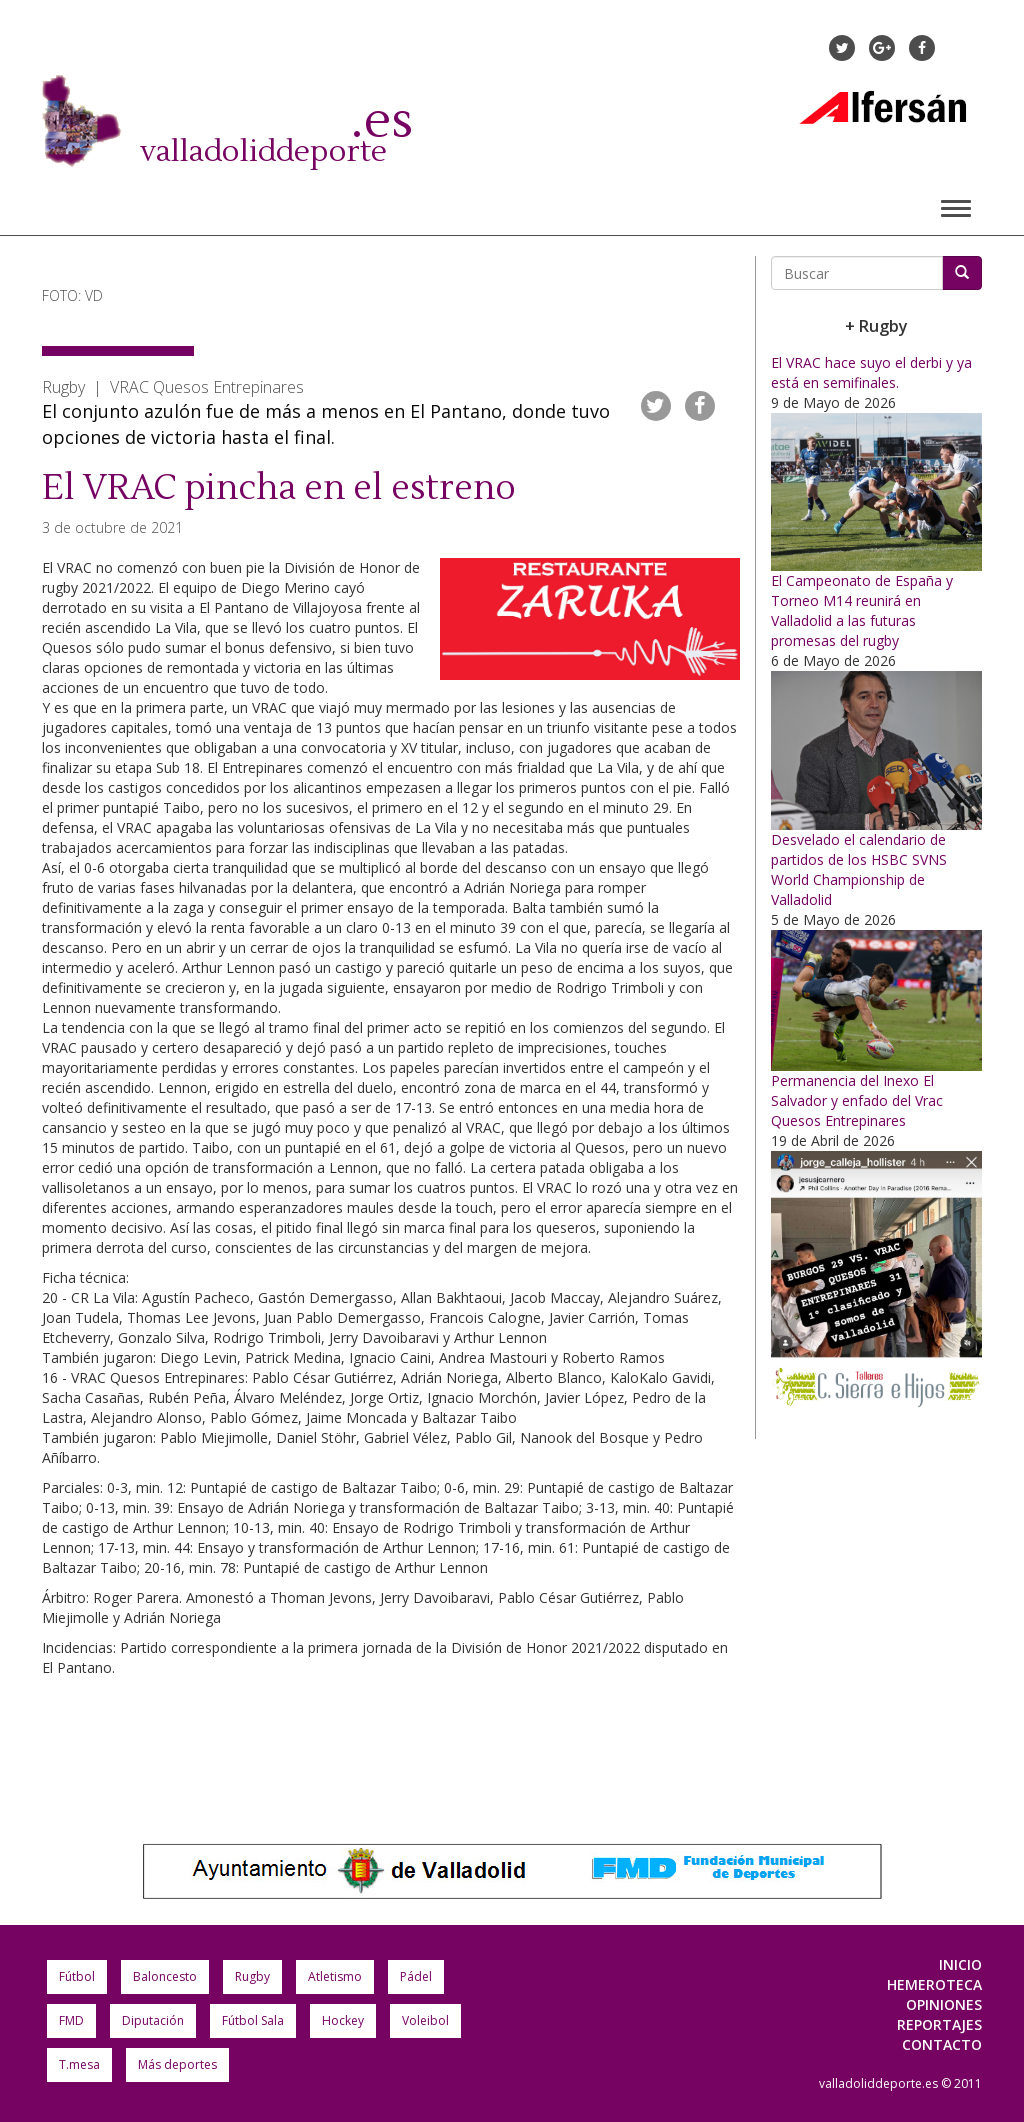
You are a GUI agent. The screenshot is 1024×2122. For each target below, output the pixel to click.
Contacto (942, 2044)
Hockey (343, 2020)
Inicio (960, 1964)
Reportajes (939, 2024)
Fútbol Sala (253, 2020)
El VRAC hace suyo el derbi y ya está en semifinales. (871, 372)
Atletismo (335, 1976)
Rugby (252, 1976)
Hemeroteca (934, 1984)
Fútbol (77, 1976)
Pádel (416, 1976)
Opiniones (944, 2004)
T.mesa (79, 2064)
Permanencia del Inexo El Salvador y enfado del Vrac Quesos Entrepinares (857, 1100)
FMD (71, 2020)
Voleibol (425, 2020)
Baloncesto (165, 1976)
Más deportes (177, 2064)
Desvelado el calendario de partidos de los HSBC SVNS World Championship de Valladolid (859, 869)
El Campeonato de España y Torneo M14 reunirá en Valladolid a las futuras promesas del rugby (862, 610)
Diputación (153, 2020)
